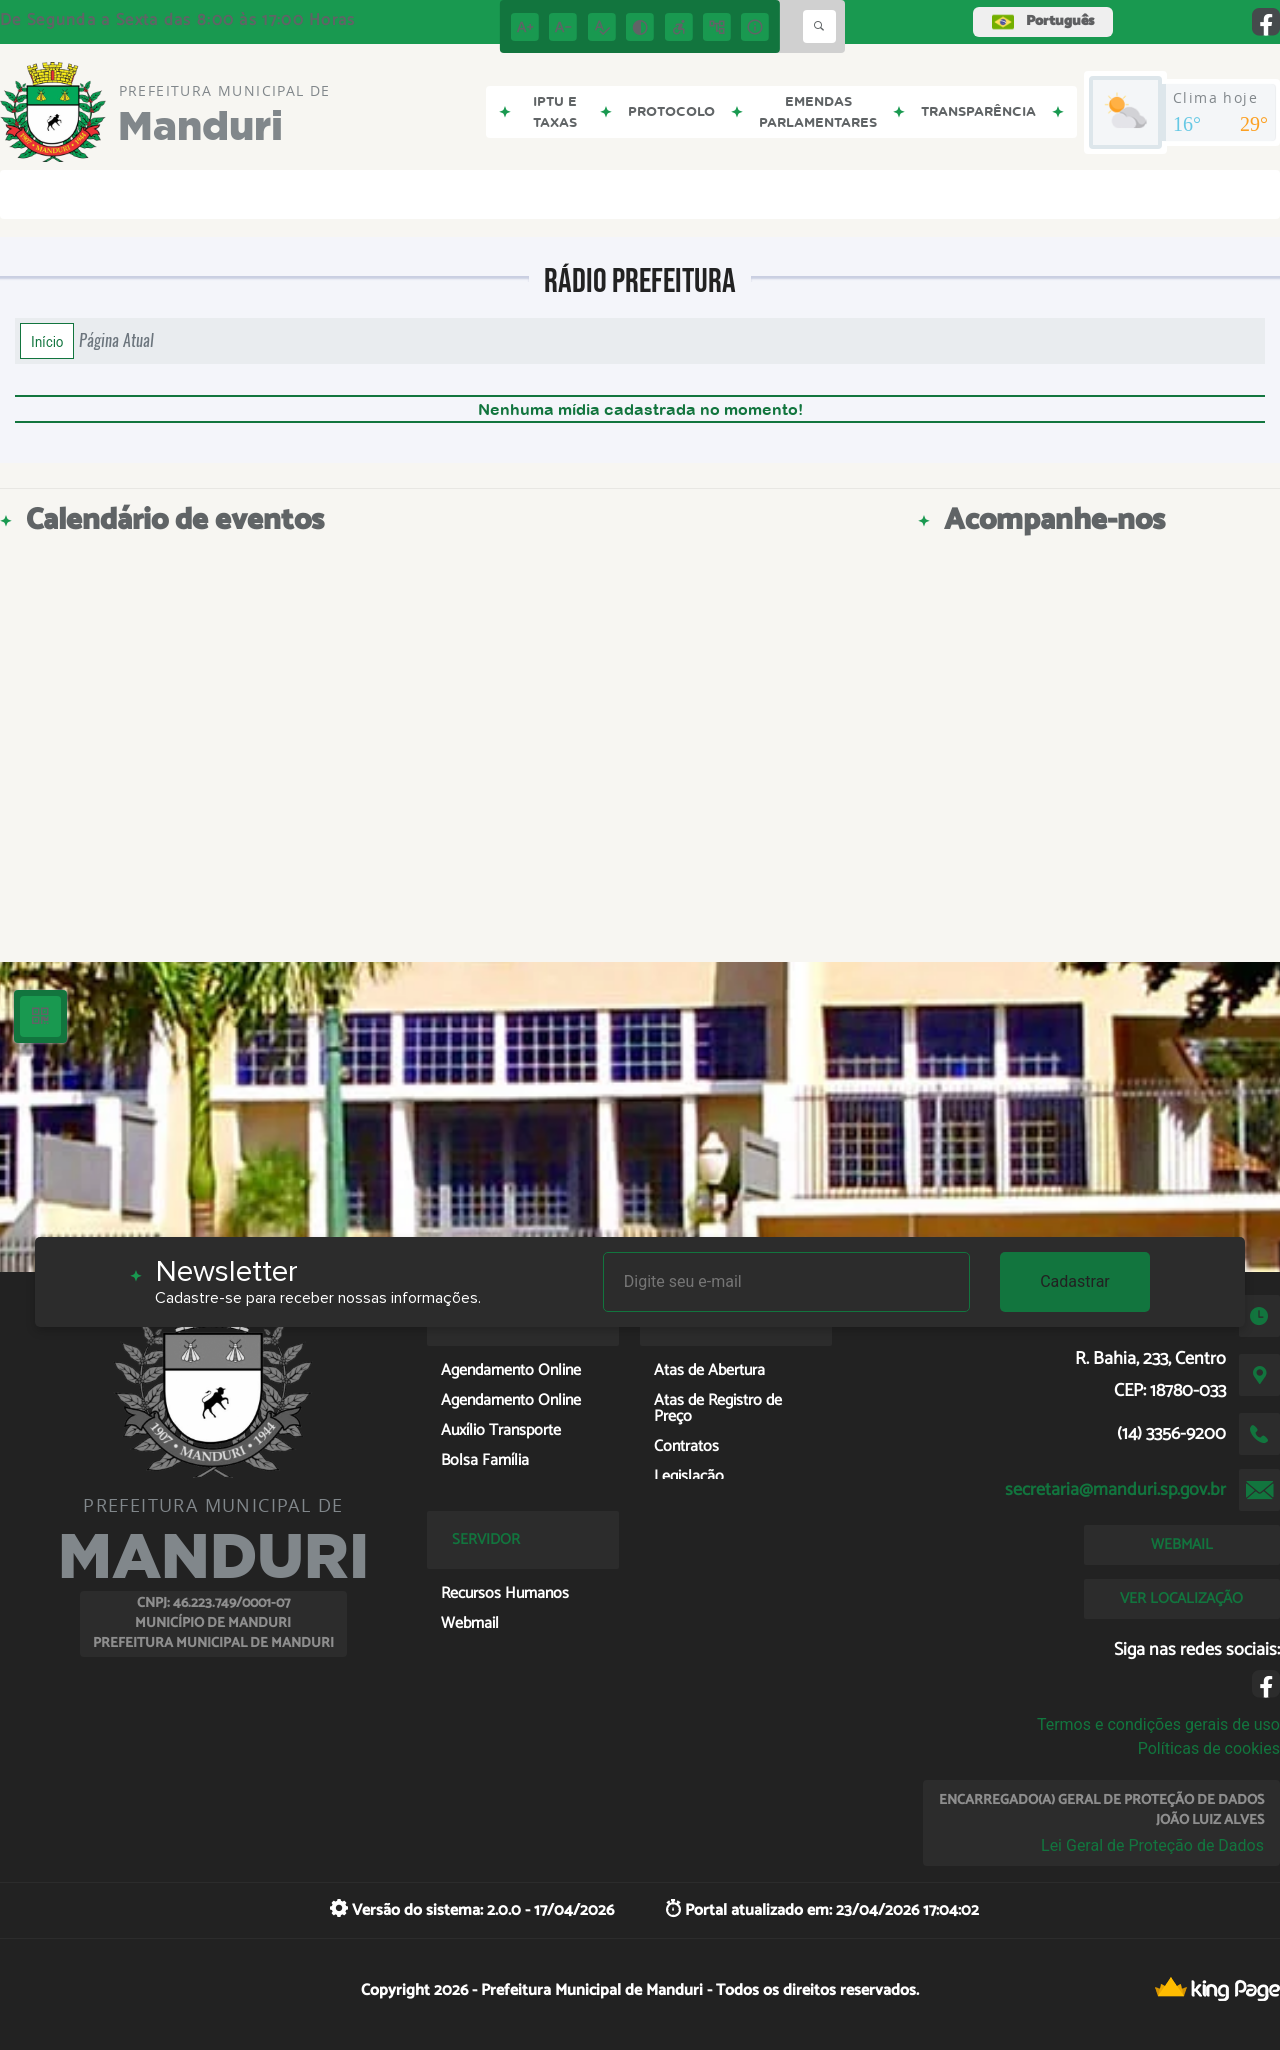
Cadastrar (1075, 1281)
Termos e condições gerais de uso (1158, 1724)
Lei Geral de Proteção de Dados (1152, 1845)
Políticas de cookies (1209, 1748)
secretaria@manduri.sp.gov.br (1115, 1490)
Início (47, 341)
